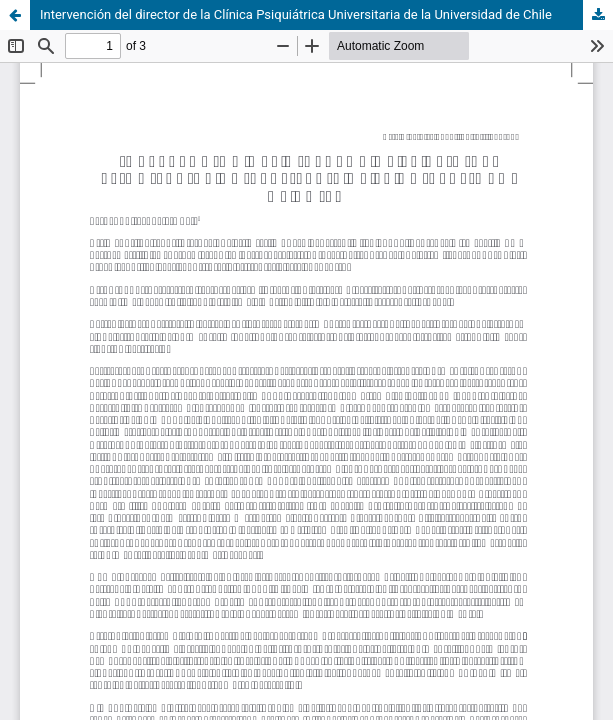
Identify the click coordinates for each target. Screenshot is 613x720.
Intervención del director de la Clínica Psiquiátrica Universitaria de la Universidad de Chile (296, 14)
